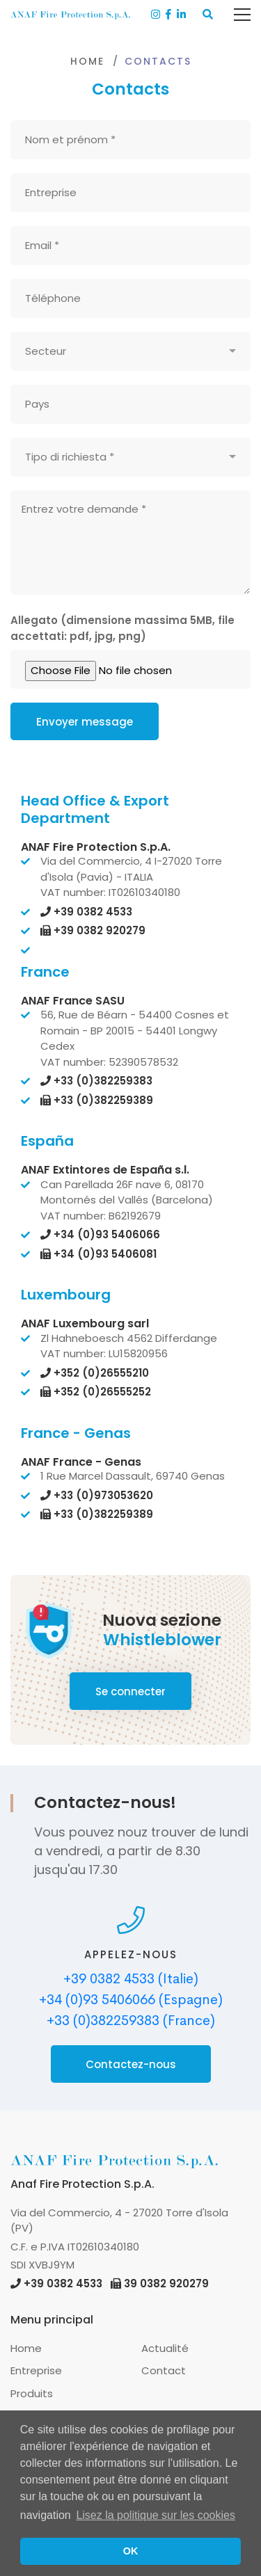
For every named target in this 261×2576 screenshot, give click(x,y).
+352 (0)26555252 (95, 1391)
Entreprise (36, 2370)
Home (87, 61)
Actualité (165, 2348)
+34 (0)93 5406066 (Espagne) (131, 1999)
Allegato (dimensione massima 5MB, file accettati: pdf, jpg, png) (122, 628)
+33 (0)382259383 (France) (131, 2020)
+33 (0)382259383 (96, 1080)
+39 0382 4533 (86, 911)
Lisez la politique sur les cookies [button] (155, 2515)
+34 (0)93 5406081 (98, 1254)
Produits (31, 2393)
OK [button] (131, 2551)
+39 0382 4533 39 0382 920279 (109, 2283)
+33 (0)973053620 (96, 1495)
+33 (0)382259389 (96, 1100)
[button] (208, 15)
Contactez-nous (131, 2064)
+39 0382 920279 (92, 930)
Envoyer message (84, 721)
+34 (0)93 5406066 (100, 1234)
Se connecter (130, 1691)
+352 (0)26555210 (94, 1373)
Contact (163, 2370)
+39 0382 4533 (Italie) (130, 1978)
